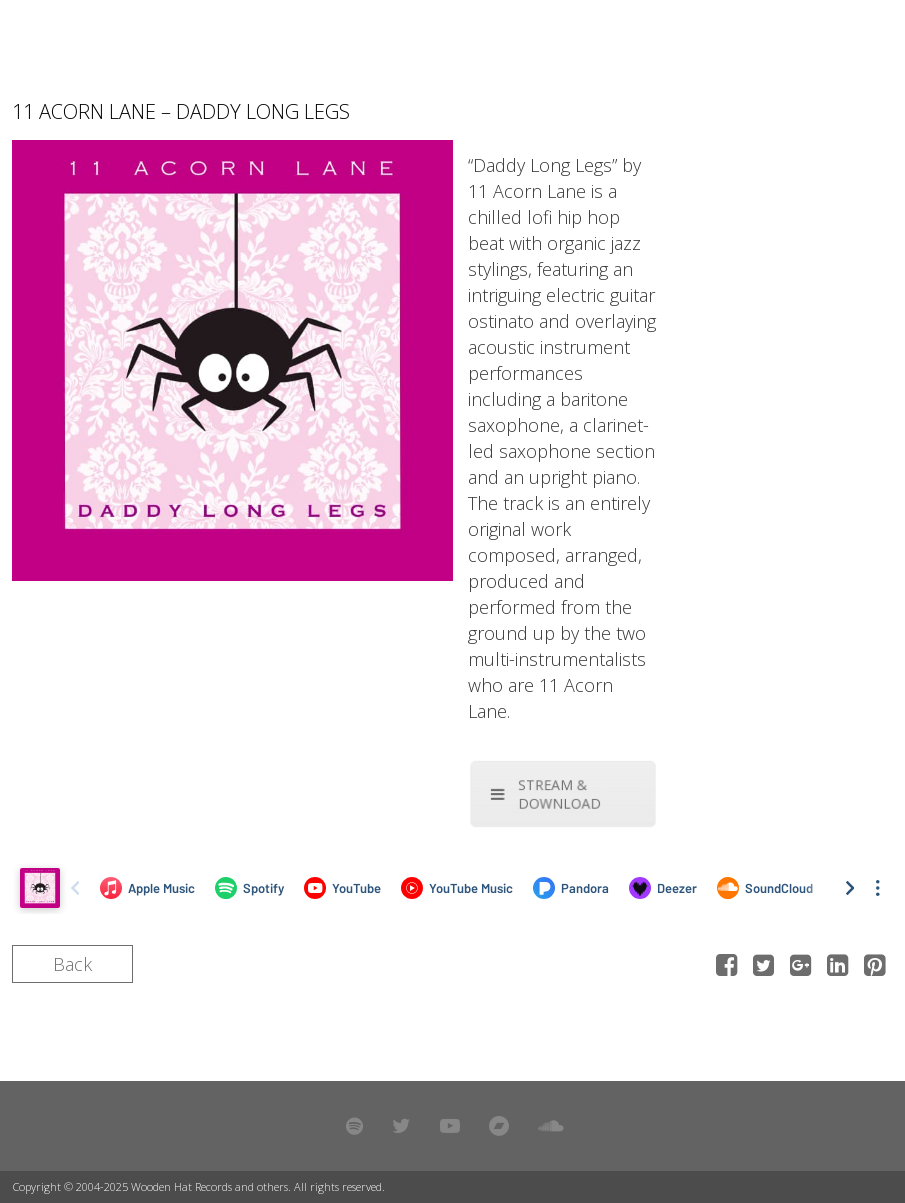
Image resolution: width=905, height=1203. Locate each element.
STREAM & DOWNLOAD (546, 793)
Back (72, 964)
